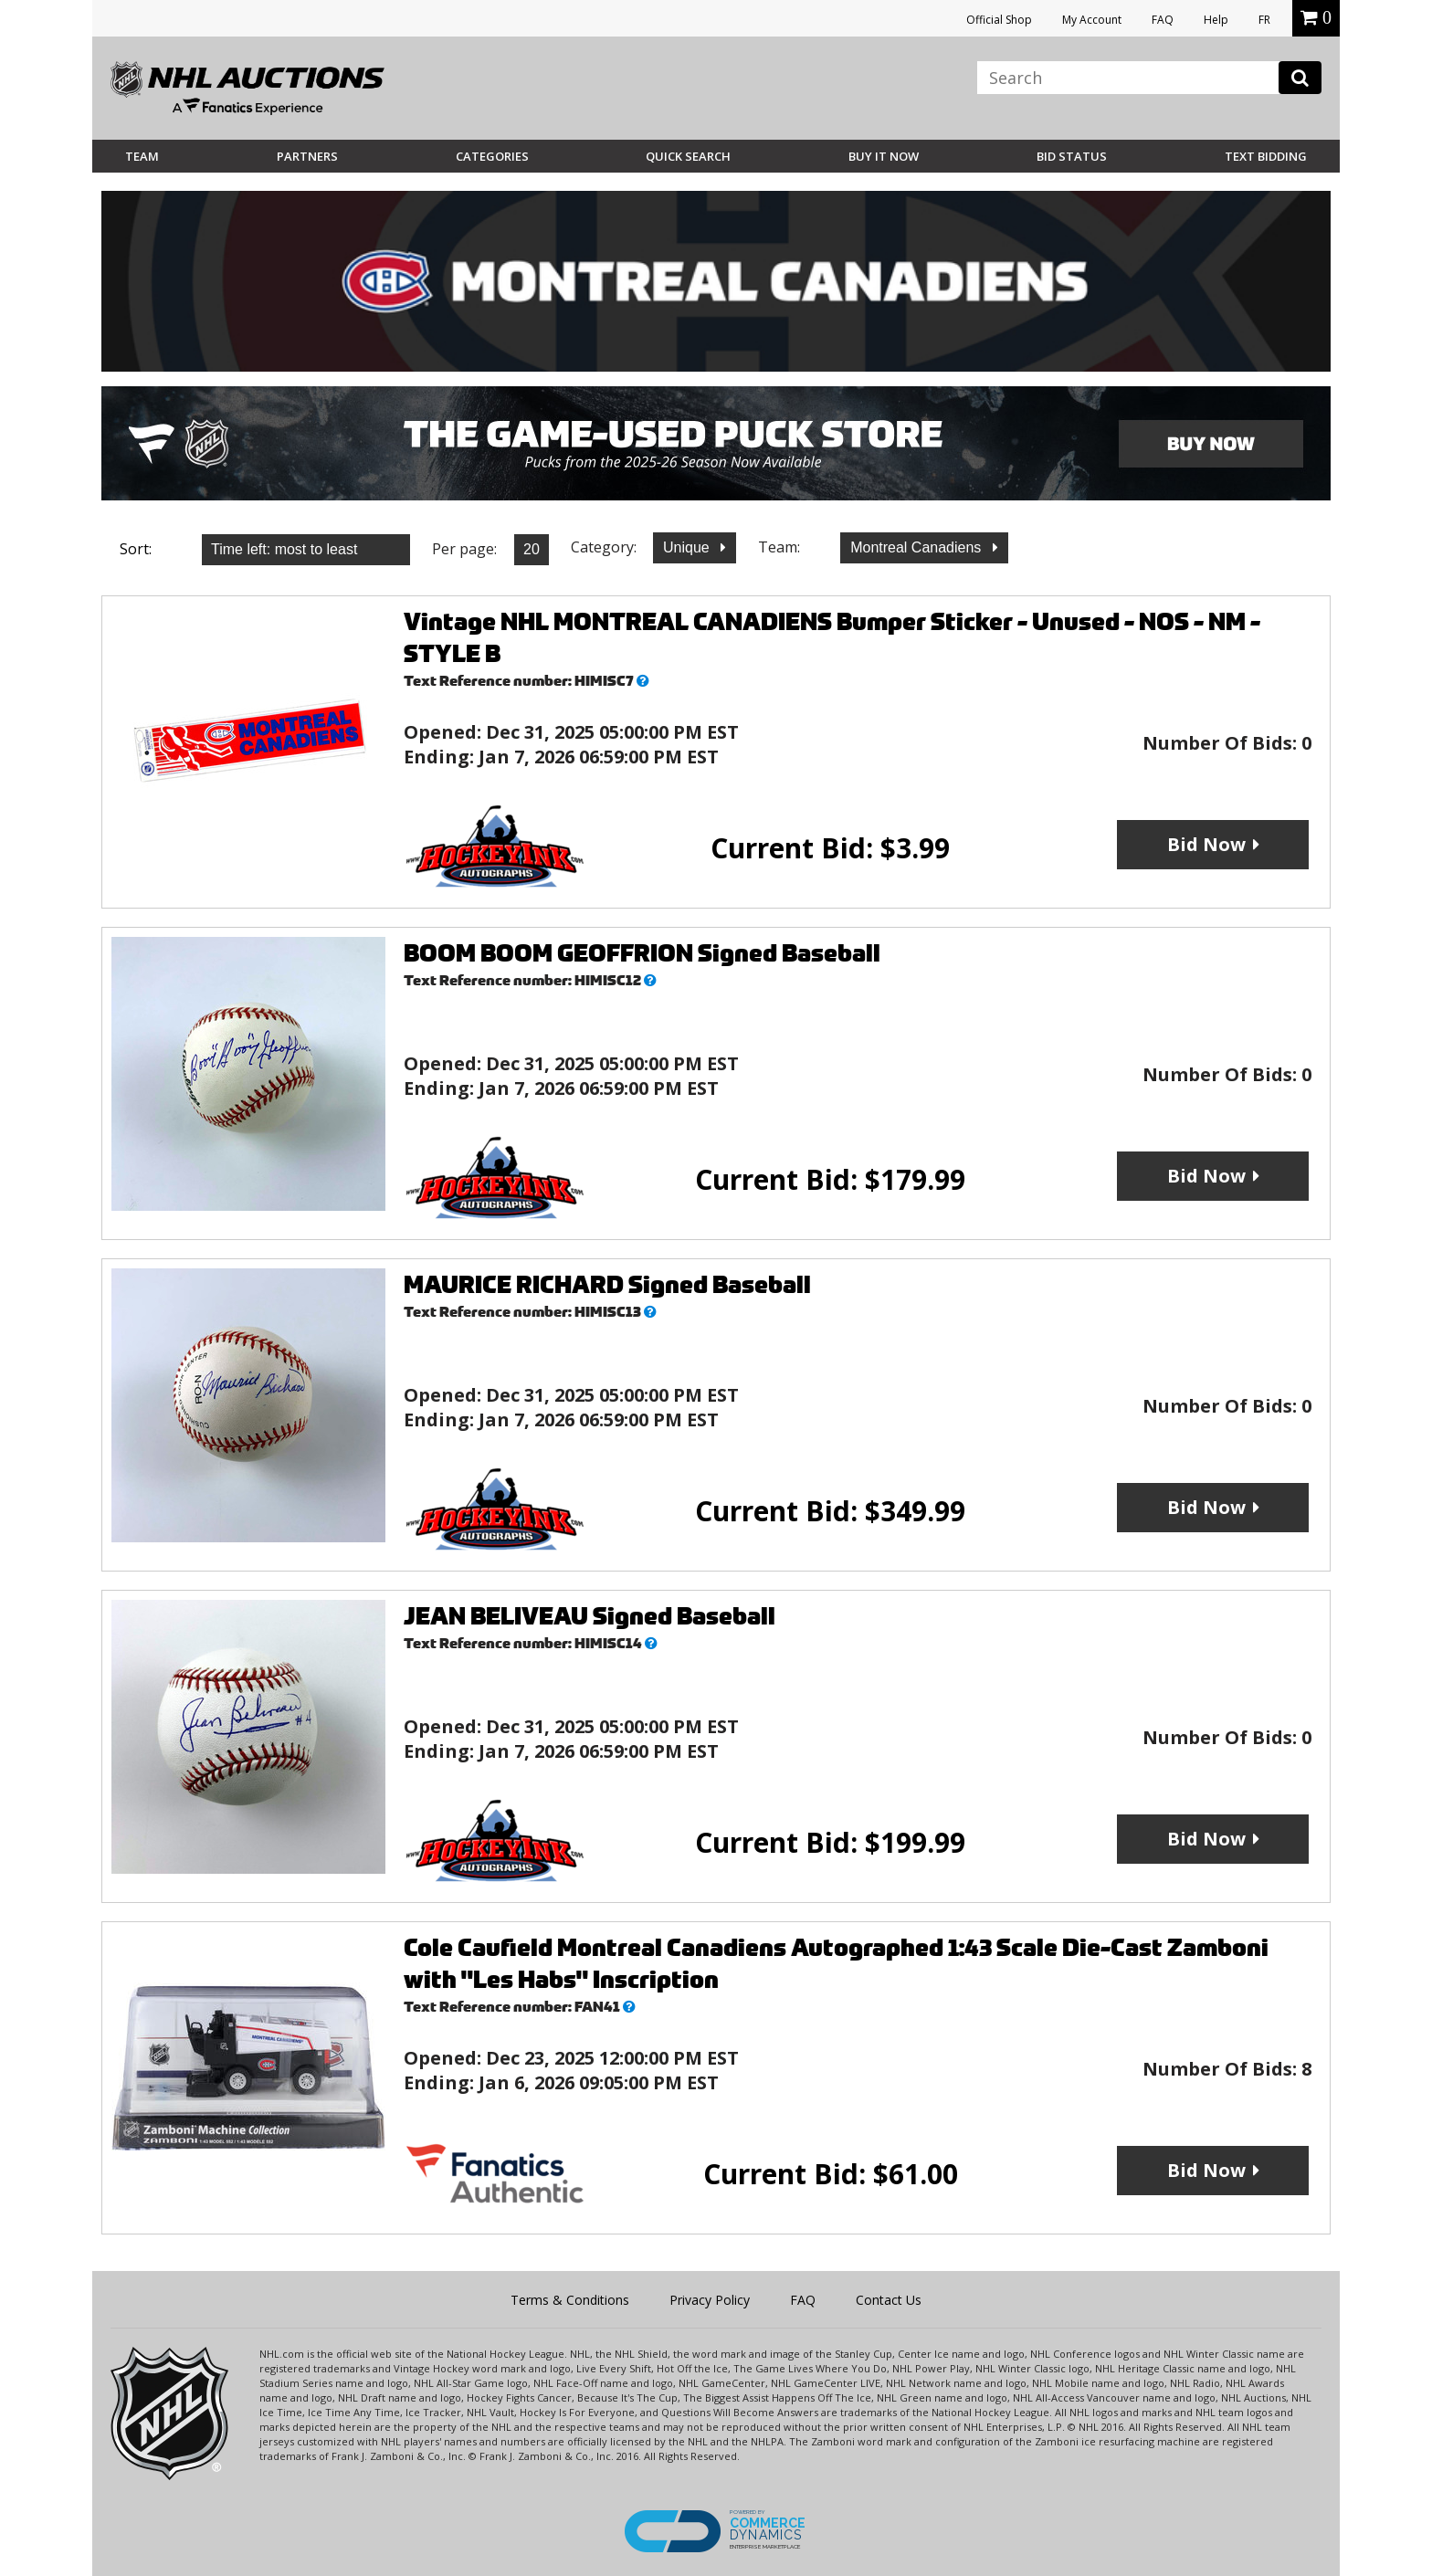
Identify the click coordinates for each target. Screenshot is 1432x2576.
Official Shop (999, 19)
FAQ (1163, 19)
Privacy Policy (709, 2299)
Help (1216, 19)
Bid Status (1072, 156)
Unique (688, 547)
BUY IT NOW (883, 156)
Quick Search (688, 156)
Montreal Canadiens (917, 547)
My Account (1091, 19)
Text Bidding (1266, 156)
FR (1264, 19)
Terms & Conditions (570, 2299)
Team (142, 156)
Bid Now (1206, 844)
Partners (307, 156)
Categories (492, 156)
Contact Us (888, 2299)
